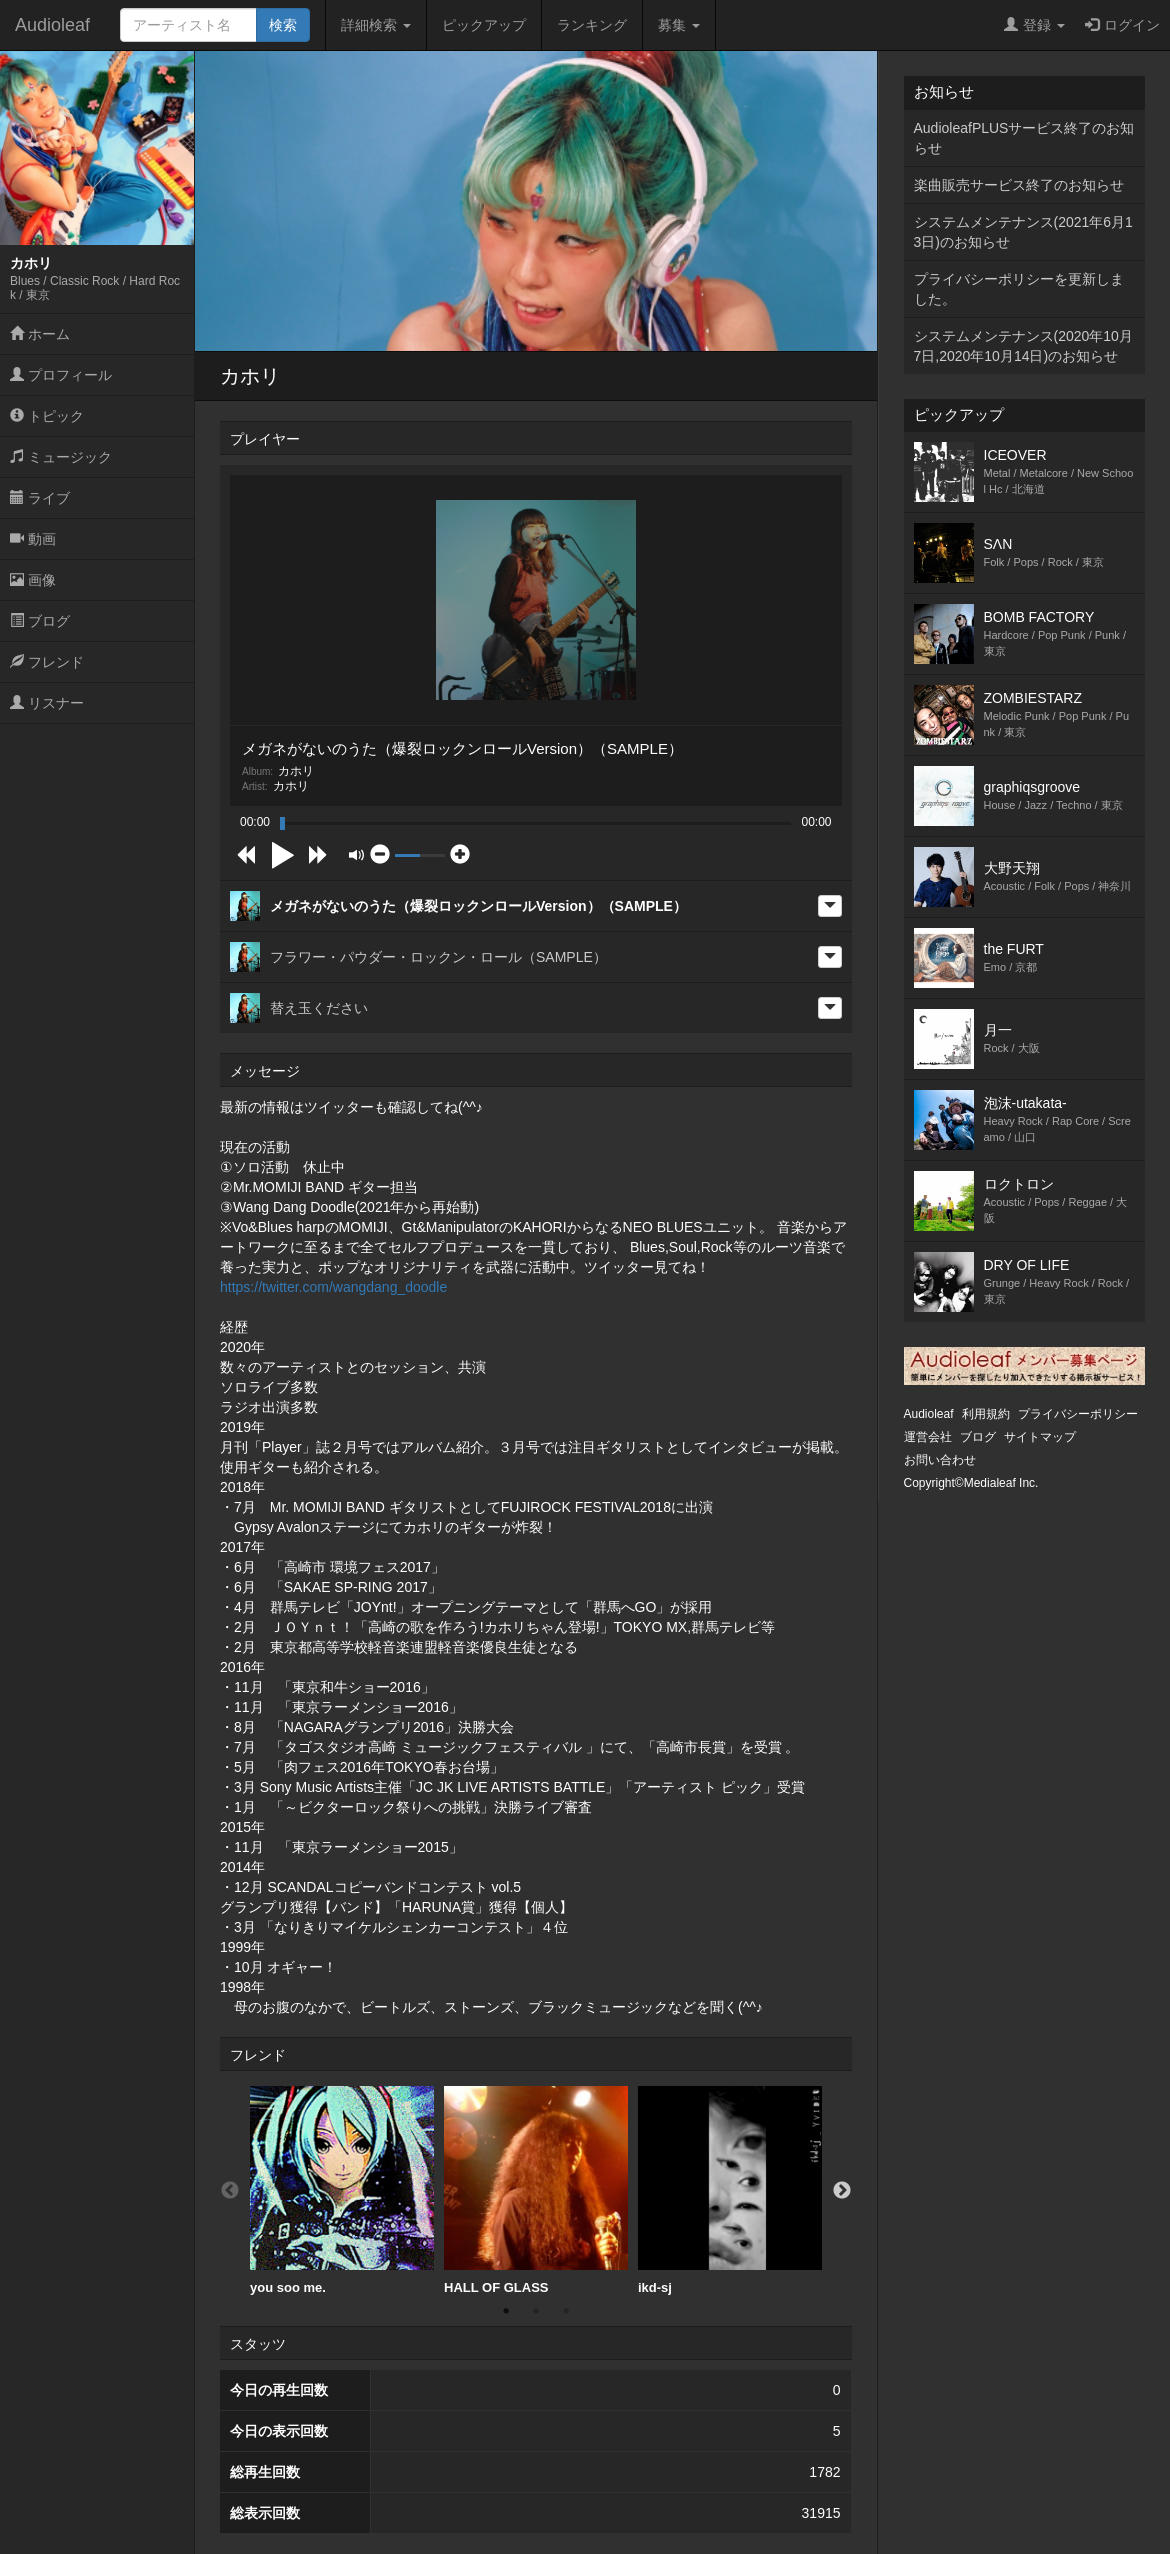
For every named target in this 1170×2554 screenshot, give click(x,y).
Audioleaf (52, 25)
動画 (33, 539)
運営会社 (928, 1437)
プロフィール (61, 375)
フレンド (47, 662)
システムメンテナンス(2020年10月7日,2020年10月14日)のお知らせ (1023, 346)
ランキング (592, 25)
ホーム (40, 334)
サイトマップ (1040, 1437)
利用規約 (986, 1414)
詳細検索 (376, 25)
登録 (1034, 25)
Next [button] (842, 2191)
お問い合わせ (940, 1460)
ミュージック (61, 457)
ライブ (40, 498)
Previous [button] (230, 2191)
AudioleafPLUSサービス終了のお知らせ (1024, 138)
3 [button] (566, 2311)
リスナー (47, 703)
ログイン (1122, 25)
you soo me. (342, 2190)
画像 (33, 580)
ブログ (40, 621)
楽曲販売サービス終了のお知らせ (1019, 185)
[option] (342, 2191)
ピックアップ (484, 25)
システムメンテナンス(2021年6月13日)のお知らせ (1023, 232)
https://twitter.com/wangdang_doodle (333, 1287)
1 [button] (506, 2311)
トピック (47, 416)
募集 (679, 25)
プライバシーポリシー (1078, 1414)
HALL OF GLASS (536, 2190)
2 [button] (536, 2311)
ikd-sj (730, 2190)
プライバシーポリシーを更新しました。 (1019, 289)
